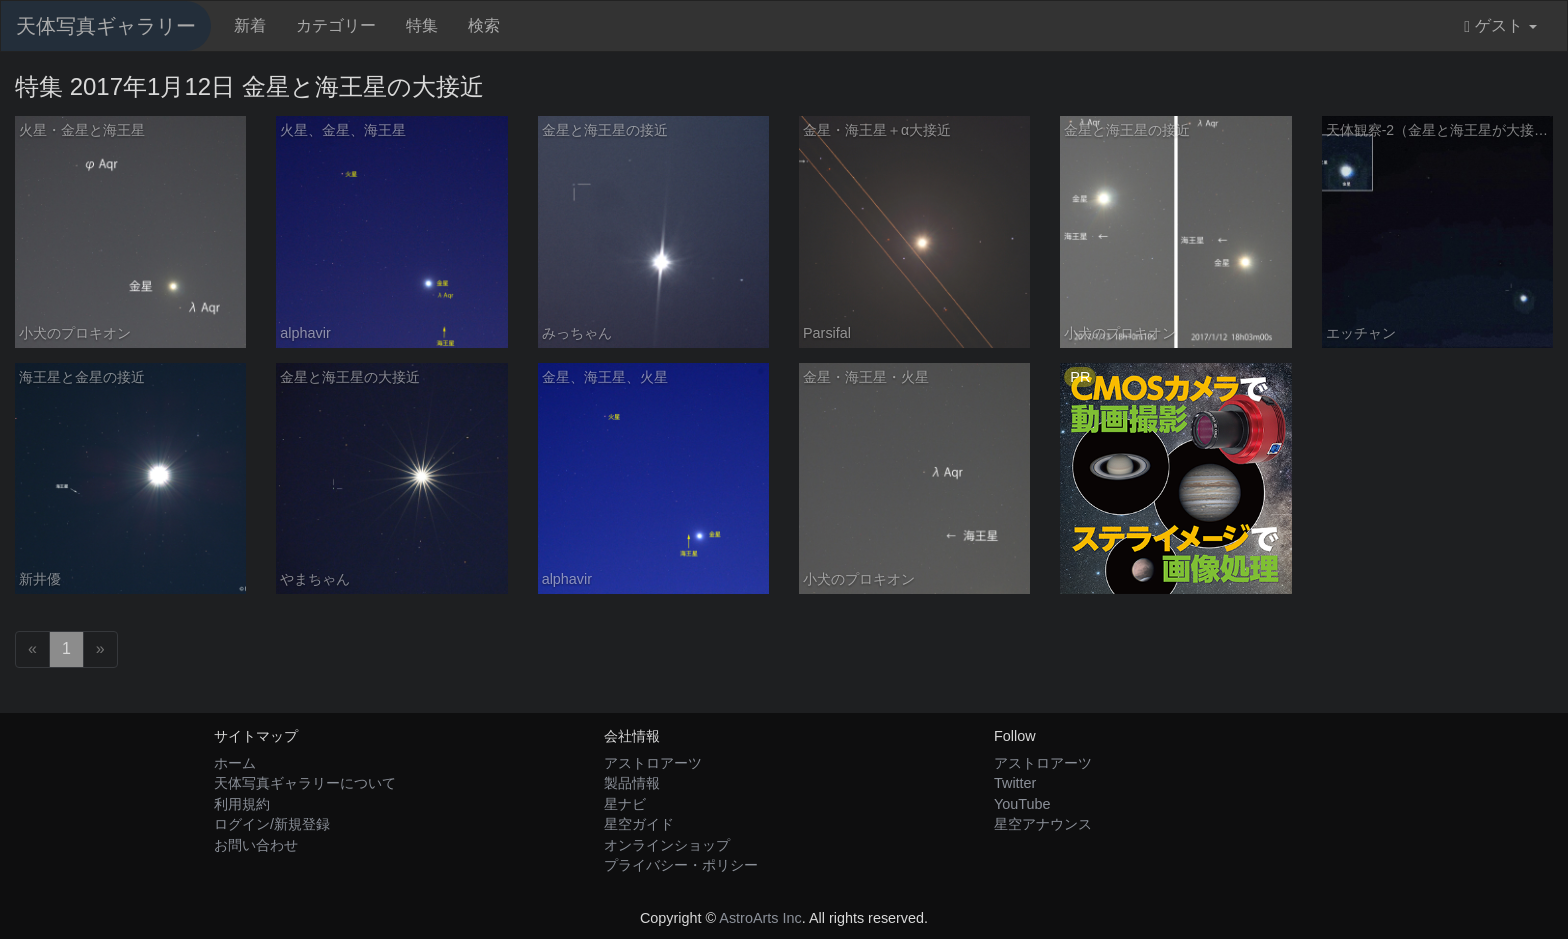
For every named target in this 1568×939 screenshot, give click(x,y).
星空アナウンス (1043, 824)
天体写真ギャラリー (106, 26)
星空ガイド (639, 824)
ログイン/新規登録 (272, 824)
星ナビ (625, 804)
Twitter (1015, 783)
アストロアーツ (653, 763)
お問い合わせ (256, 845)
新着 (250, 25)
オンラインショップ (667, 845)
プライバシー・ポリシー (681, 865)
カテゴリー (336, 25)
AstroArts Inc (760, 918)
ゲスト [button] (1500, 26)
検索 (484, 25)
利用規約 (242, 804)
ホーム (235, 763)
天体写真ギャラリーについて (305, 783)
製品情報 (632, 783)
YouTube (1022, 804)
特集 (422, 25)
